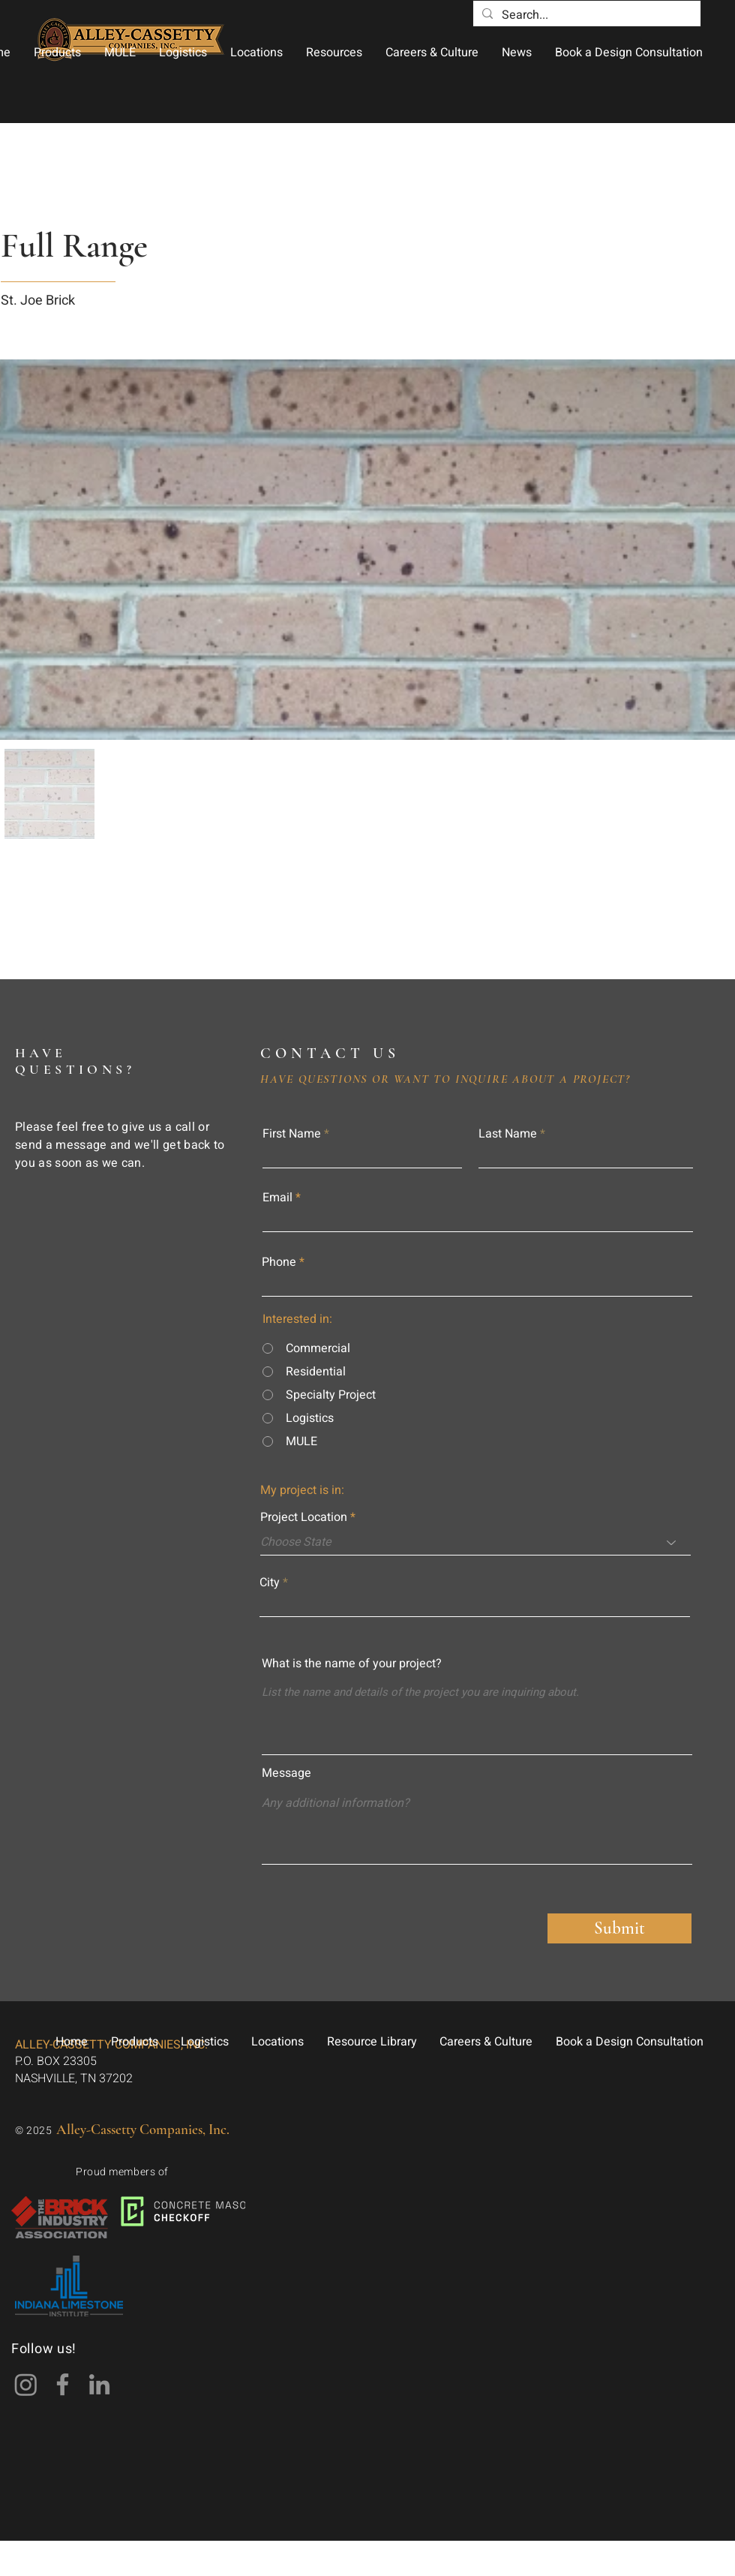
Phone (279, 1262)
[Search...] (585, 15)
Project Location (303, 1517)
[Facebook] (62, 2384)
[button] (57, 52)
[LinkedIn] (99, 2384)
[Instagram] (25, 2384)
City (270, 1583)
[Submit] (620, 1928)
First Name (291, 1134)
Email (277, 1198)
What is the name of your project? (352, 1664)
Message (286, 1773)
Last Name (507, 1134)
